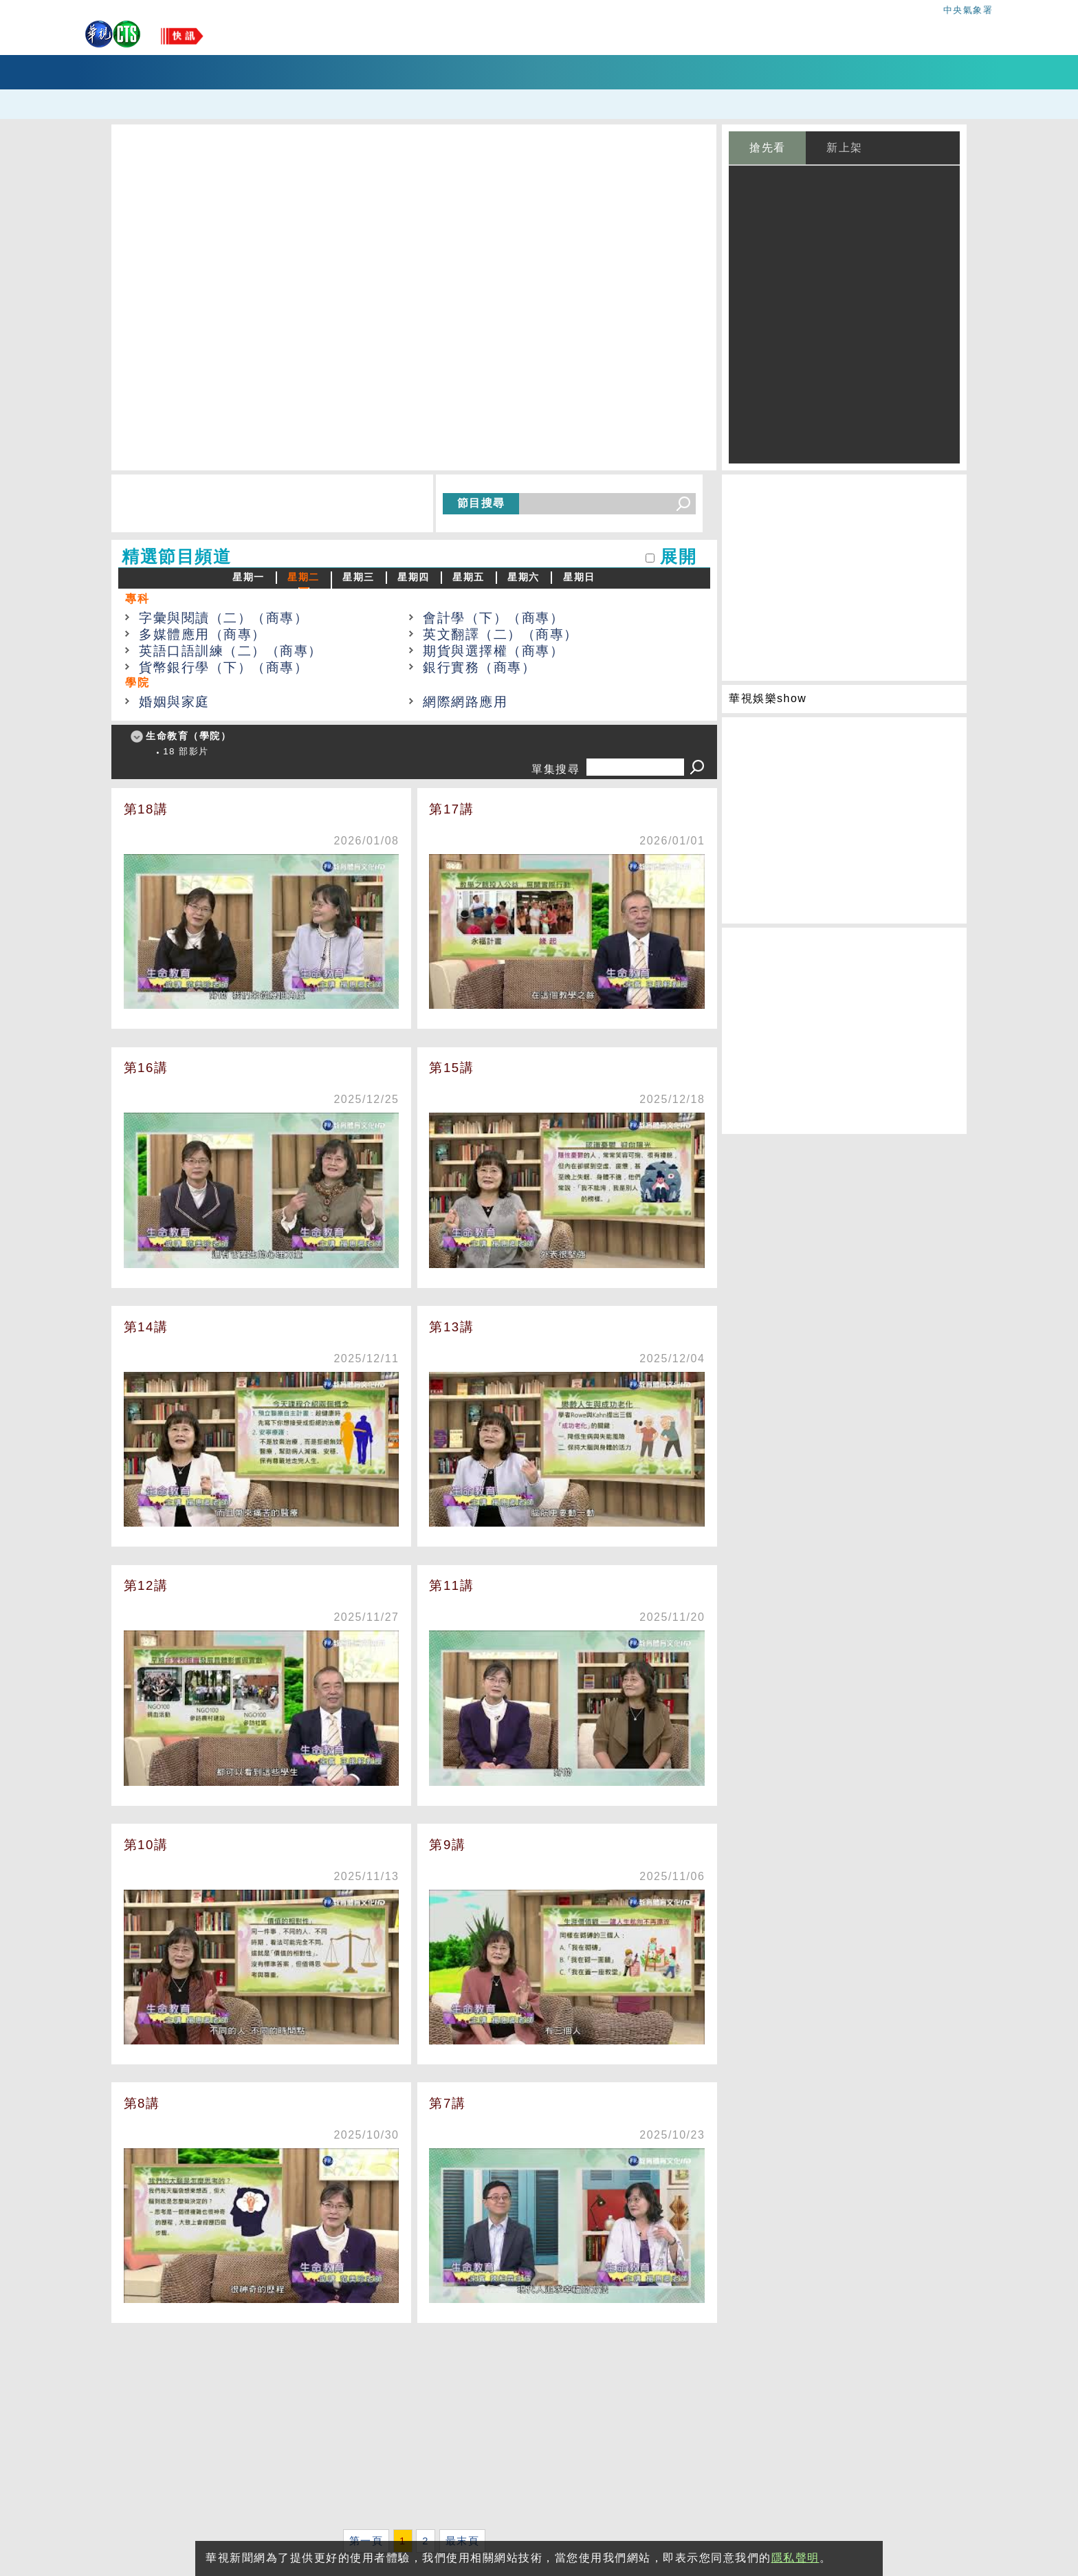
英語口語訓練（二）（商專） (230, 651)
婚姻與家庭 (174, 702)
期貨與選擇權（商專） (493, 651)
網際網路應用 (465, 702)
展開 (678, 556)
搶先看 (767, 147)
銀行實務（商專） (479, 667)
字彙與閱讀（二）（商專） (223, 618)
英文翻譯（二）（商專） (500, 634)
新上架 (844, 147)
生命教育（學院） (188, 736)
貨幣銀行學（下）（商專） (223, 667)
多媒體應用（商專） (202, 634)
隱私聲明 (795, 2558)
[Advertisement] (414, 2429)
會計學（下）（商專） (493, 618)
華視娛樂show (767, 698)
